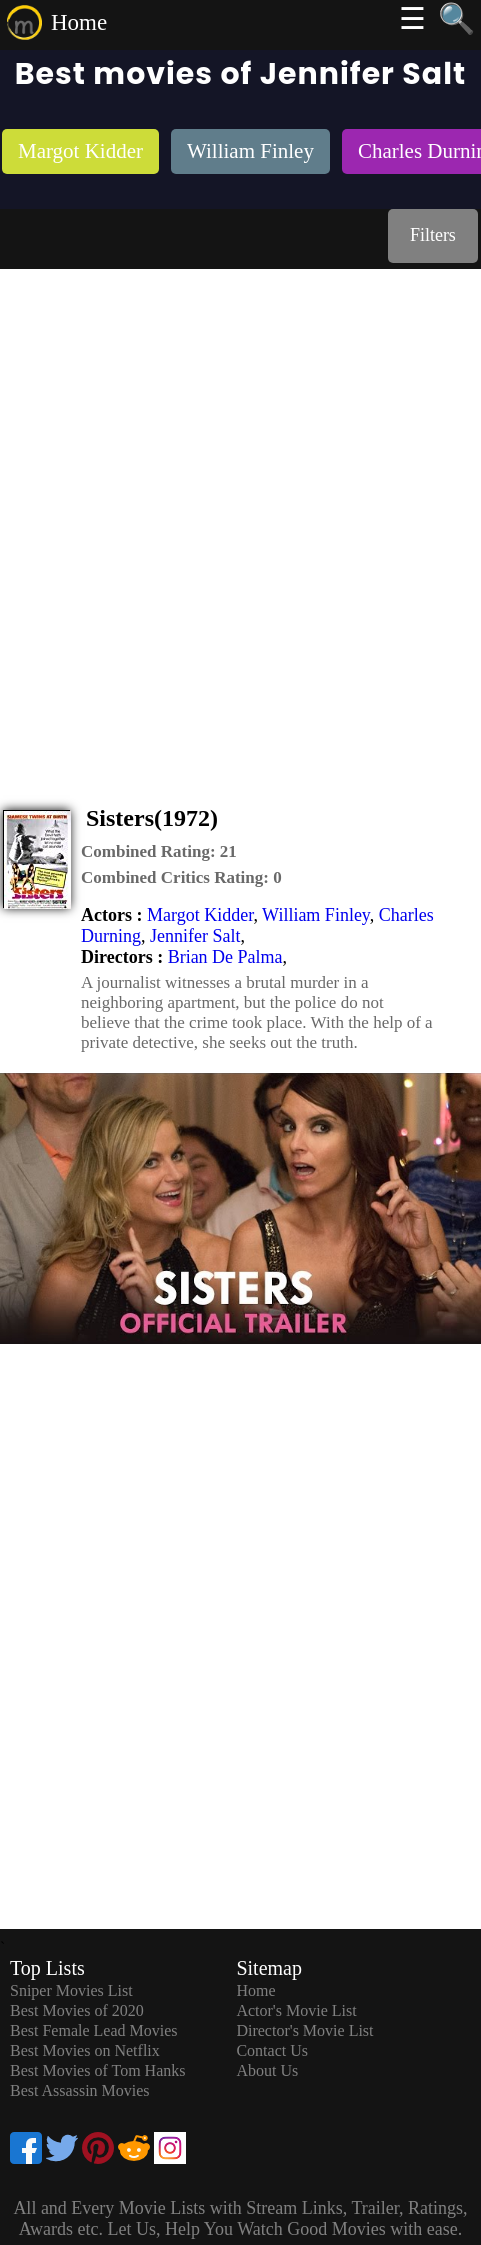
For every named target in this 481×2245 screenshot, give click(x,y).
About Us (267, 2070)
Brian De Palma (225, 957)
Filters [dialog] (433, 235)
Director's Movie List (304, 2030)
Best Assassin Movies (80, 2090)
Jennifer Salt (195, 936)
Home (79, 22)
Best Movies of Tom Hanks (97, 2070)
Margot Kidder (200, 915)
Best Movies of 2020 (77, 2010)
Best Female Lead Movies (94, 2030)
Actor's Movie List (296, 2010)
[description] (159, 852)
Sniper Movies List (71, 1990)
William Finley (316, 915)
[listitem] (80, 153)
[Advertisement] (240, 519)
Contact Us (272, 2050)
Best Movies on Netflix (85, 2050)
